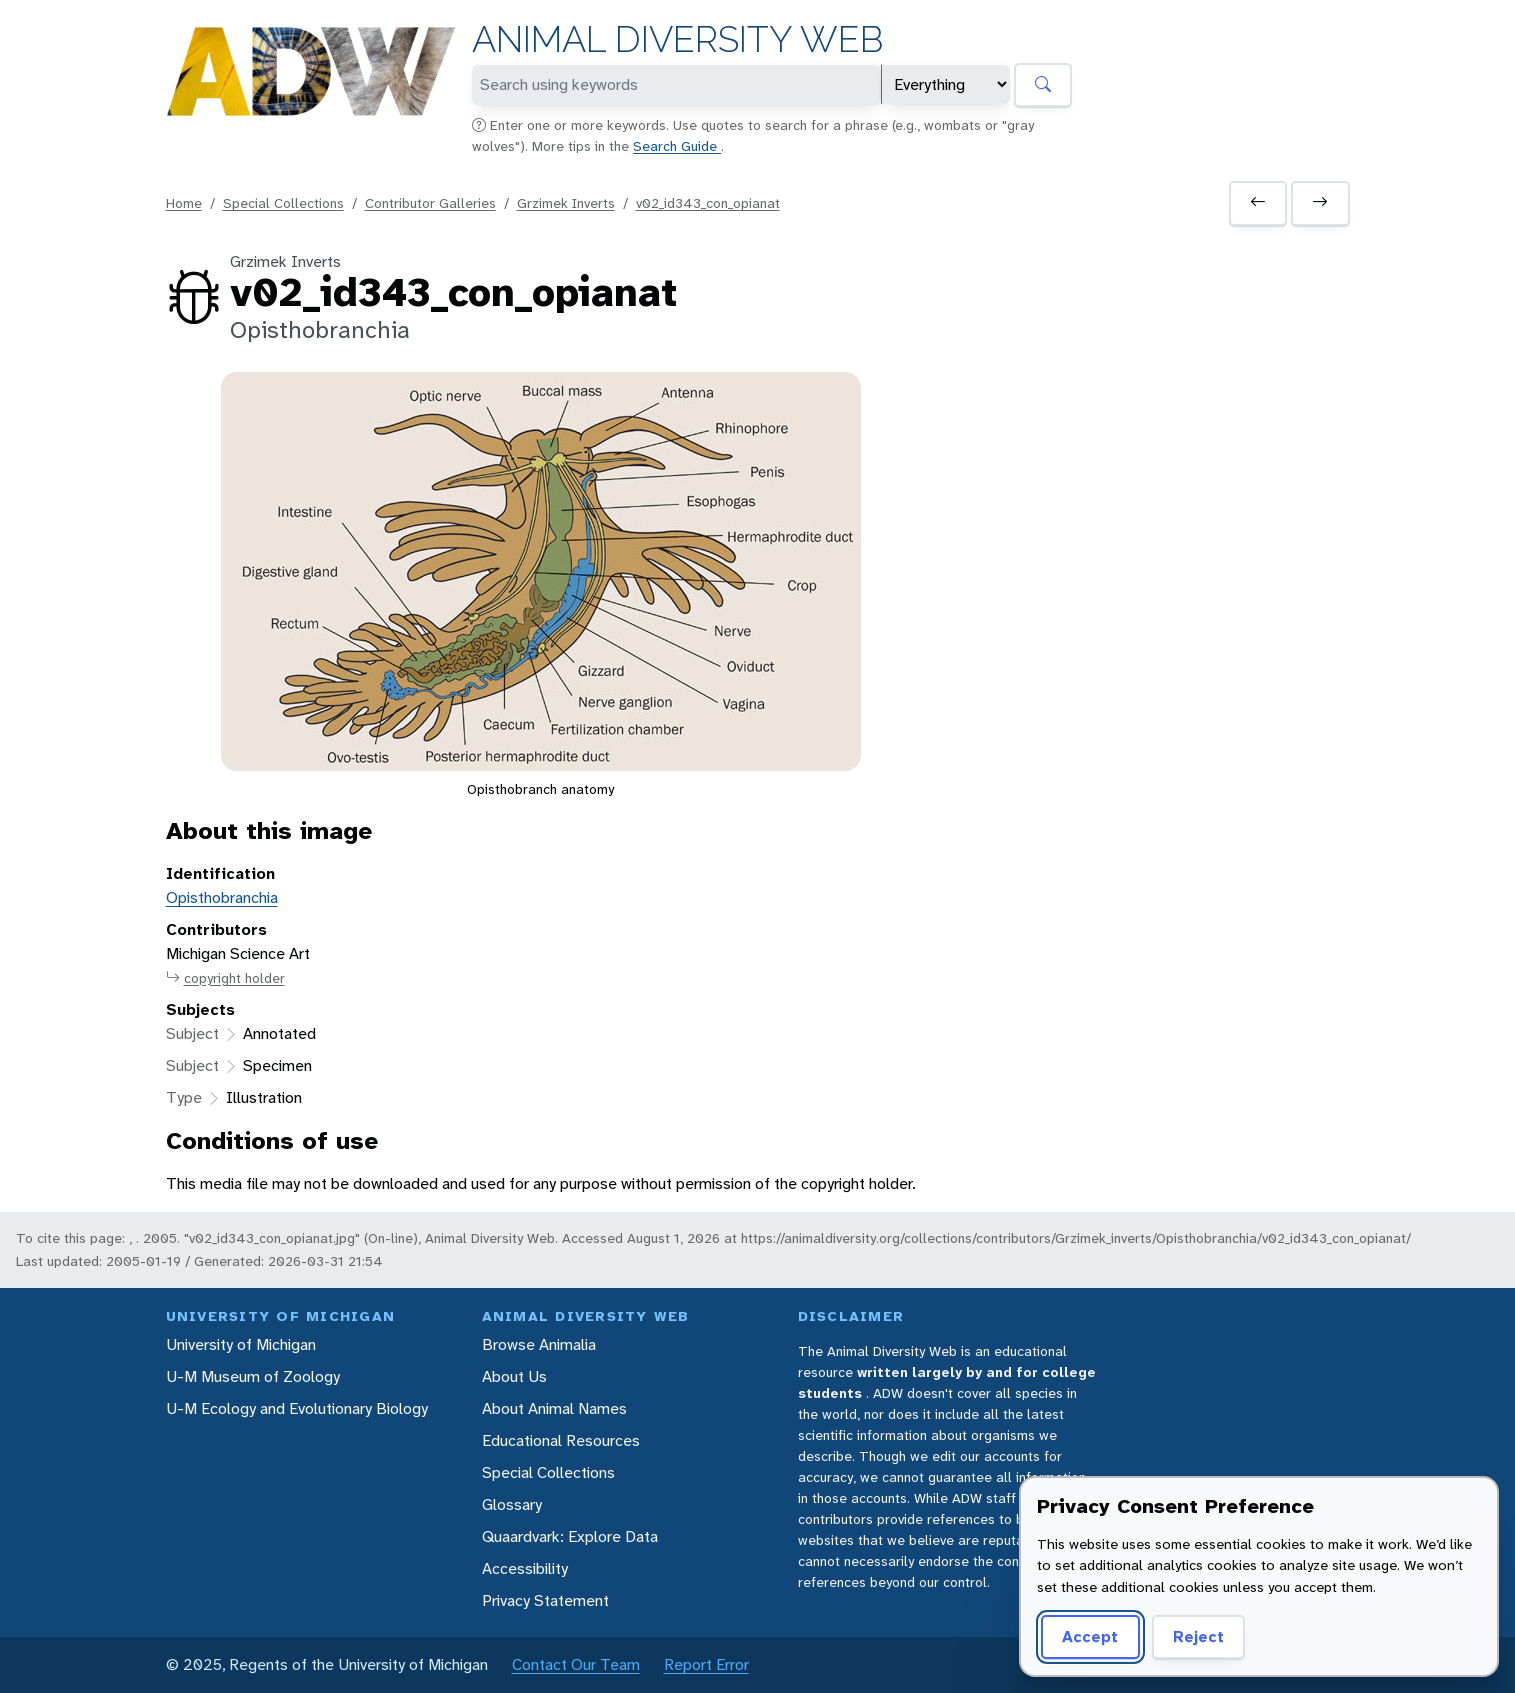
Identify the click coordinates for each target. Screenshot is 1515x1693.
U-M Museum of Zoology (253, 1376)
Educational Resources (561, 1440)
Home (184, 203)
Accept (1090, 1636)
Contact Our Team (576, 1664)
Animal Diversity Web (677, 39)
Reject (1198, 1636)
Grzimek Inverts (566, 203)
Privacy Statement (545, 1600)
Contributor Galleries (430, 203)
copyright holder (225, 978)
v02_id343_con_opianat (708, 203)
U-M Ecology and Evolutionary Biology (297, 1408)
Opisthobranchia (222, 897)
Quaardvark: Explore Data (570, 1536)
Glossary (512, 1504)
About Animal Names (554, 1408)
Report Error (706, 1664)
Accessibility (525, 1568)
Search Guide (677, 146)
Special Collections (283, 203)
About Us (514, 1376)
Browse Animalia (539, 1344)
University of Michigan (241, 1344)
